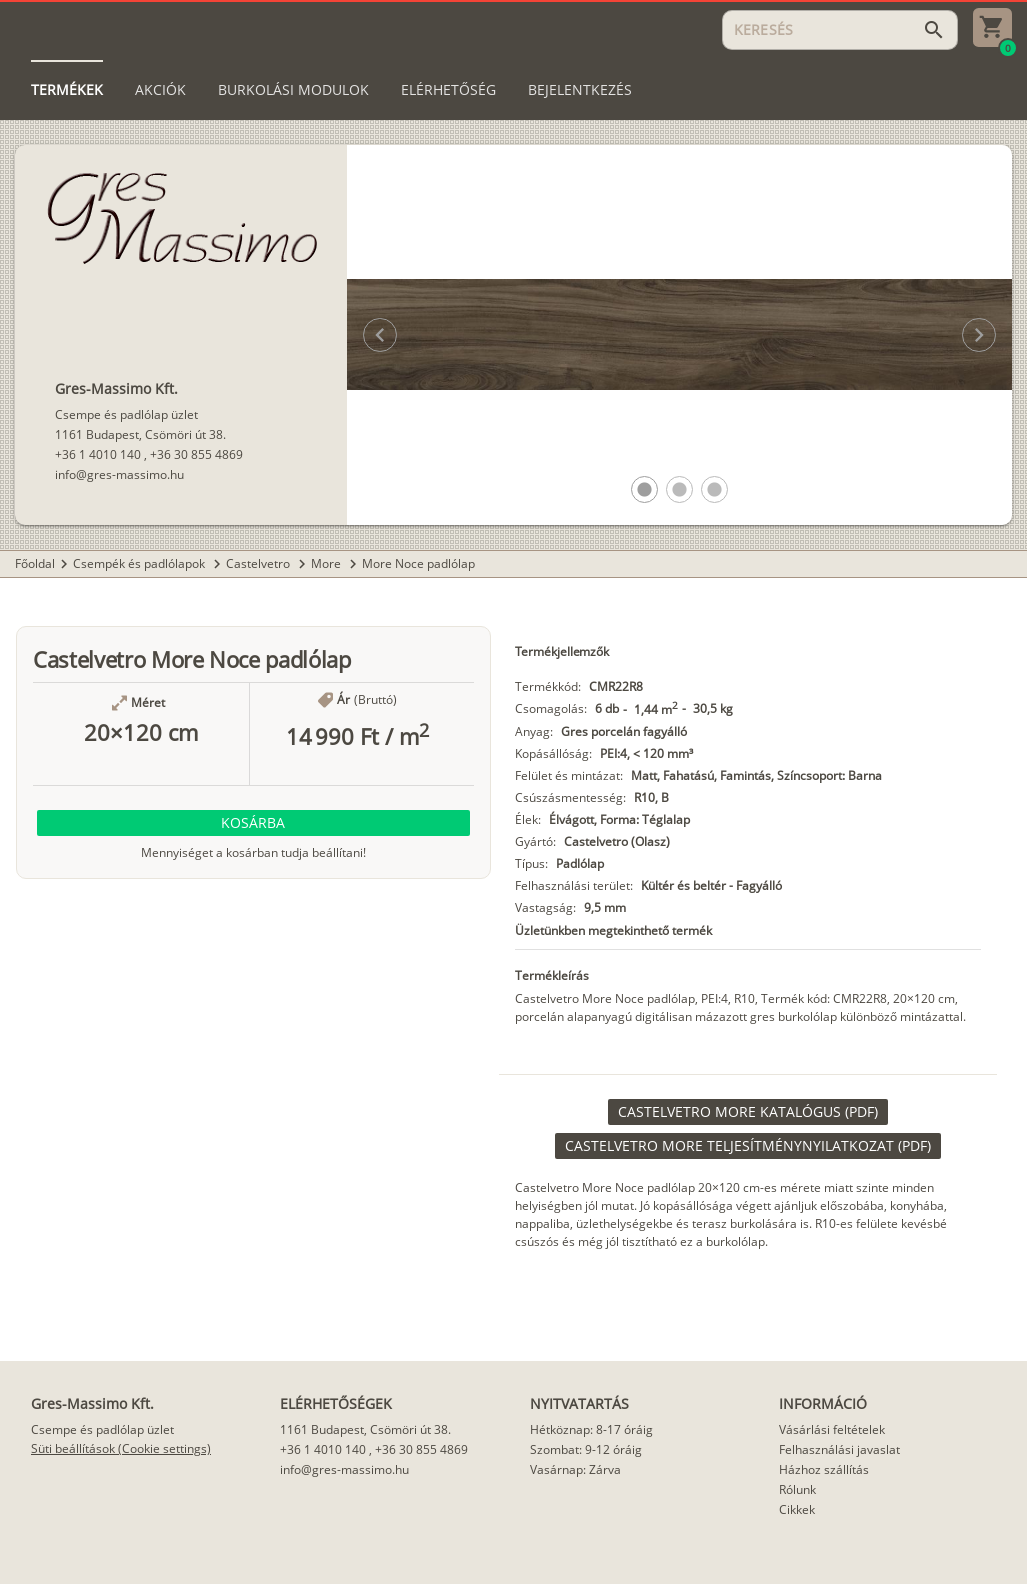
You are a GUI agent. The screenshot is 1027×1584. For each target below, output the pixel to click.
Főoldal (35, 563)
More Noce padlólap (418, 563)
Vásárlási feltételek (832, 1429)
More (327, 563)
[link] (748, 1112)
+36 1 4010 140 (98, 454)
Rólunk (797, 1489)
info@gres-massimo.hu (119, 474)
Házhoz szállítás (824, 1469)
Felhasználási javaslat (839, 1449)
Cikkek (797, 1509)
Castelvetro (259, 563)
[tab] (67, 90)
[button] (644, 489)
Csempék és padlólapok (140, 563)
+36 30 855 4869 (196, 454)
